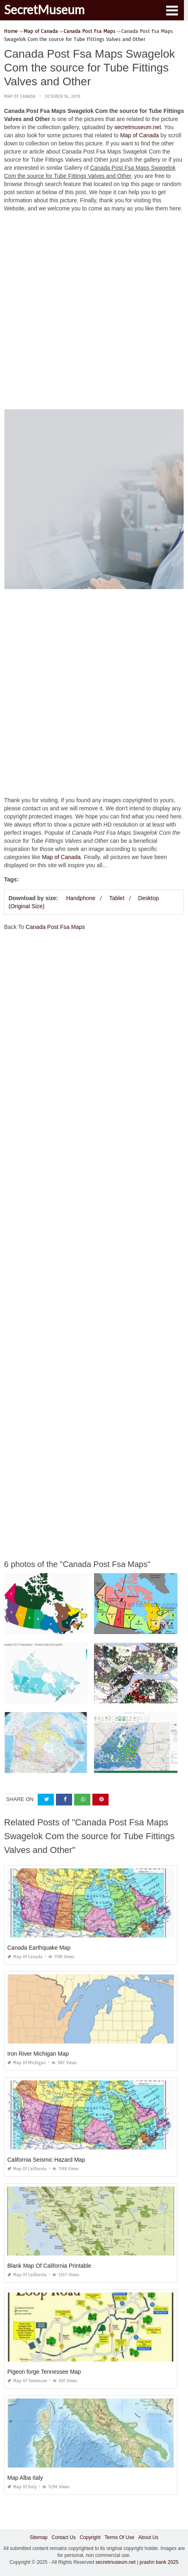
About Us (148, 2537)
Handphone (80, 898)
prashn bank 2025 (158, 2562)
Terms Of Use (119, 2537)
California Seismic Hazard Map (46, 2159)
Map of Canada (19, 96)
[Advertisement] (94, 313)
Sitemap (38, 2537)
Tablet (116, 898)
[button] (172, 9)
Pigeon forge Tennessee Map (44, 2371)
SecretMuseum (44, 9)
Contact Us (63, 2537)
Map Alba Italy (25, 2477)
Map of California (27, 2168)
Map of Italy (21, 2486)
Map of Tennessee (27, 2380)
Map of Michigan (26, 2062)
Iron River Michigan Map (38, 2053)
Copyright (90, 2537)
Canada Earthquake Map (38, 1947)
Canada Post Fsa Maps (55, 927)
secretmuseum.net (137, 127)
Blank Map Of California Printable (49, 2265)
